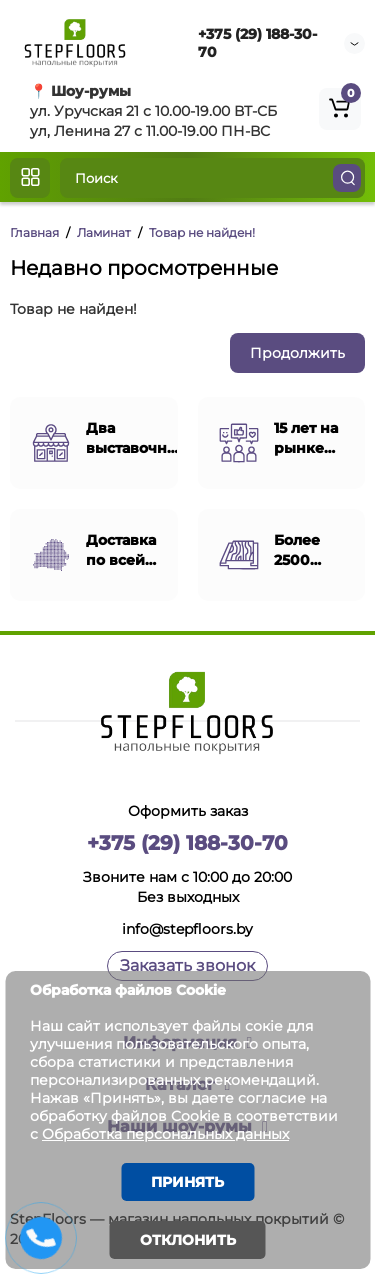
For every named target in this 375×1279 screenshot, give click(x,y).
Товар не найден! (202, 232)
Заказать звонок (187, 965)
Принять (187, 1182)
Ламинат (104, 232)
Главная (34, 232)
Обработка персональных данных (165, 1134)
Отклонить (188, 1240)
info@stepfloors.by (187, 929)
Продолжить (297, 353)
